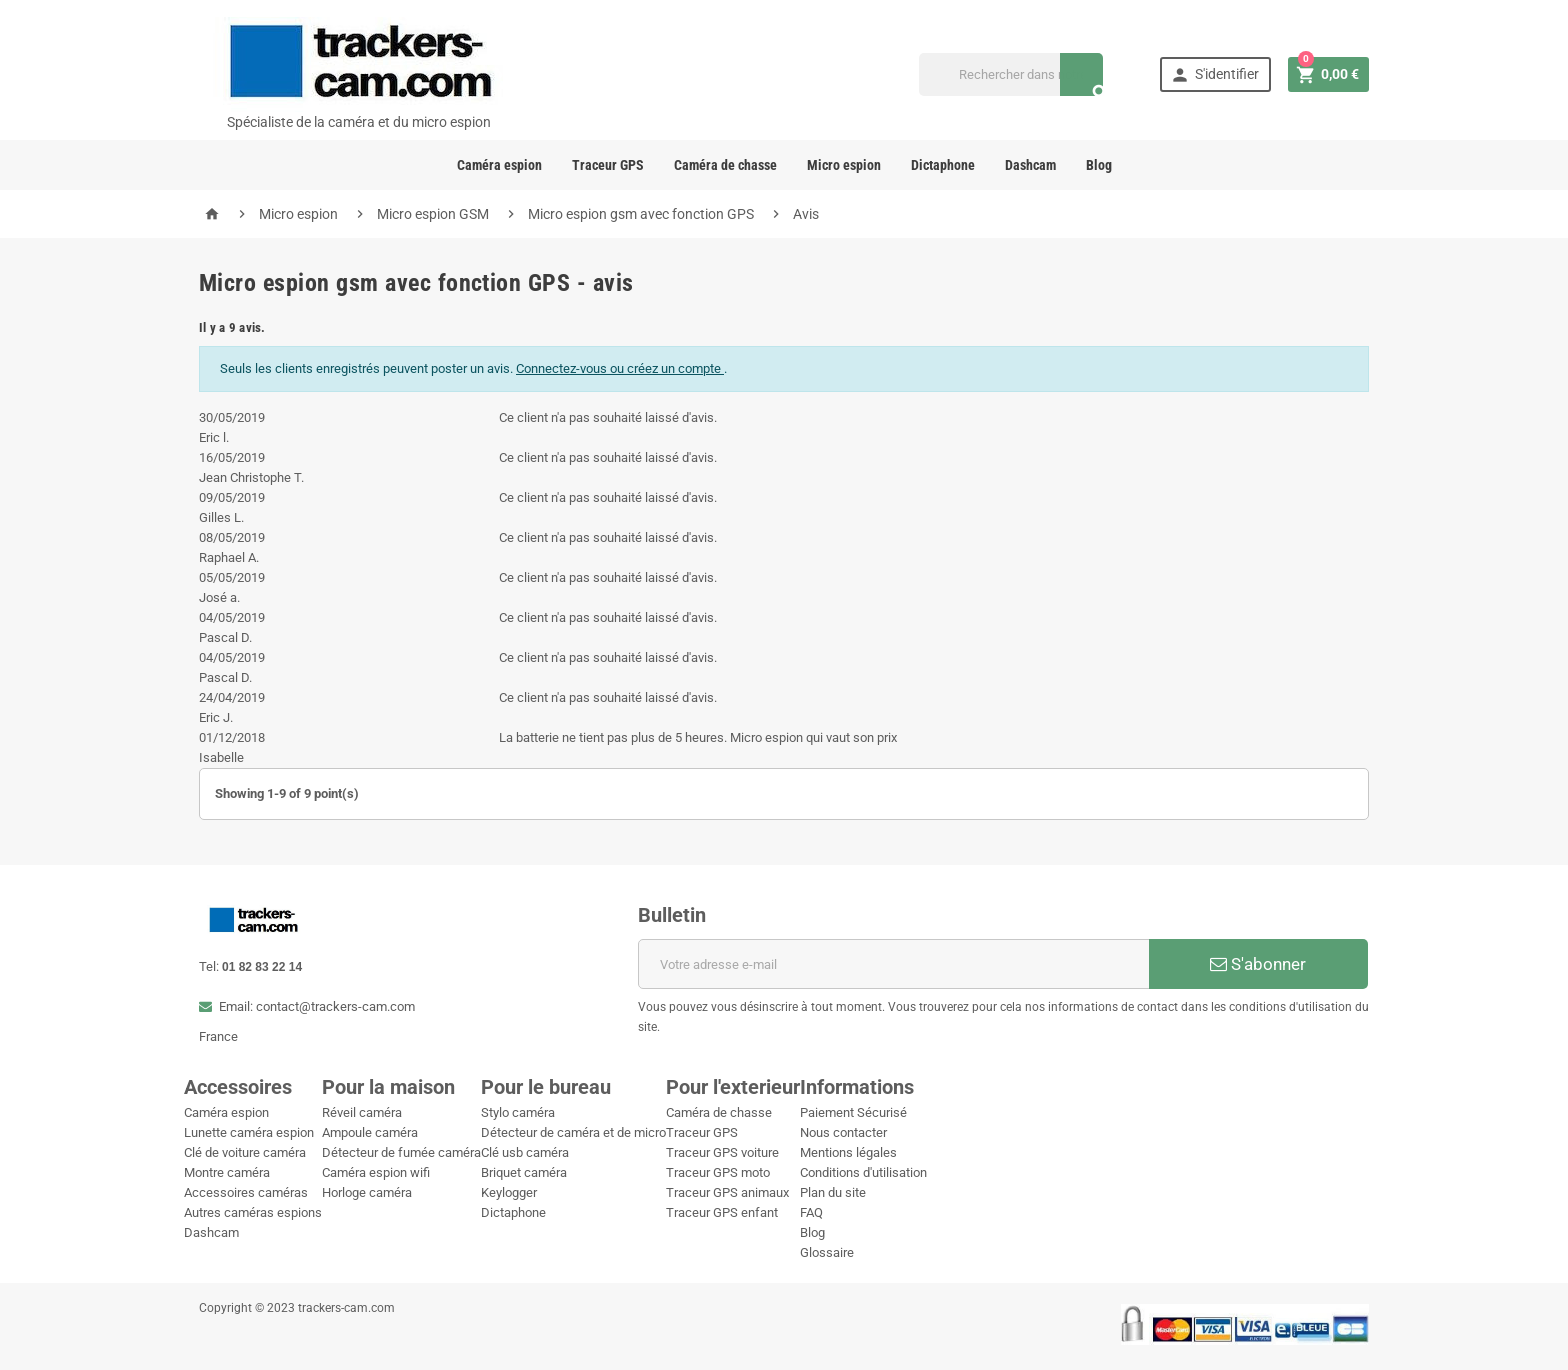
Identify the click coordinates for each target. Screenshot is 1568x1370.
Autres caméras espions (253, 1212)
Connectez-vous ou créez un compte (620, 368)
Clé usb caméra (525, 1152)
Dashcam (1030, 165)
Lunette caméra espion (249, 1132)
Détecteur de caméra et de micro (573, 1132)
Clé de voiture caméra (245, 1152)
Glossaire (827, 1252)
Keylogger (509, 1192)
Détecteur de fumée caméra (401, 1152)
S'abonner (1258, 964)
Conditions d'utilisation (863, 1172)
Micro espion (844, 165)
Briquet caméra (524, 1172)
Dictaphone (943, 165)
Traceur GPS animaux (727, 1192)
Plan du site (833, 1192)
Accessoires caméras (246, 1192)
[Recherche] (1011, 74)
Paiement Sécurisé (853, 1112)
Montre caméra (227, 1172)
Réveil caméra (362, 1112)
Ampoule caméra (370, 1132)
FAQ (811, 1212)
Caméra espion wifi (376, 1172)
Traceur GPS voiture (722, 1152)
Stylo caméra (518, 1112)
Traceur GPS (608, 165)
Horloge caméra (367, 1192)
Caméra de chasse (725, 165)
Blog (1099, 165)
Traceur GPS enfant (722, 1212)
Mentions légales (848, 1152)
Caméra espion (499, 165)
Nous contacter (843, 1132)
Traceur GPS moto (718, 1172)
